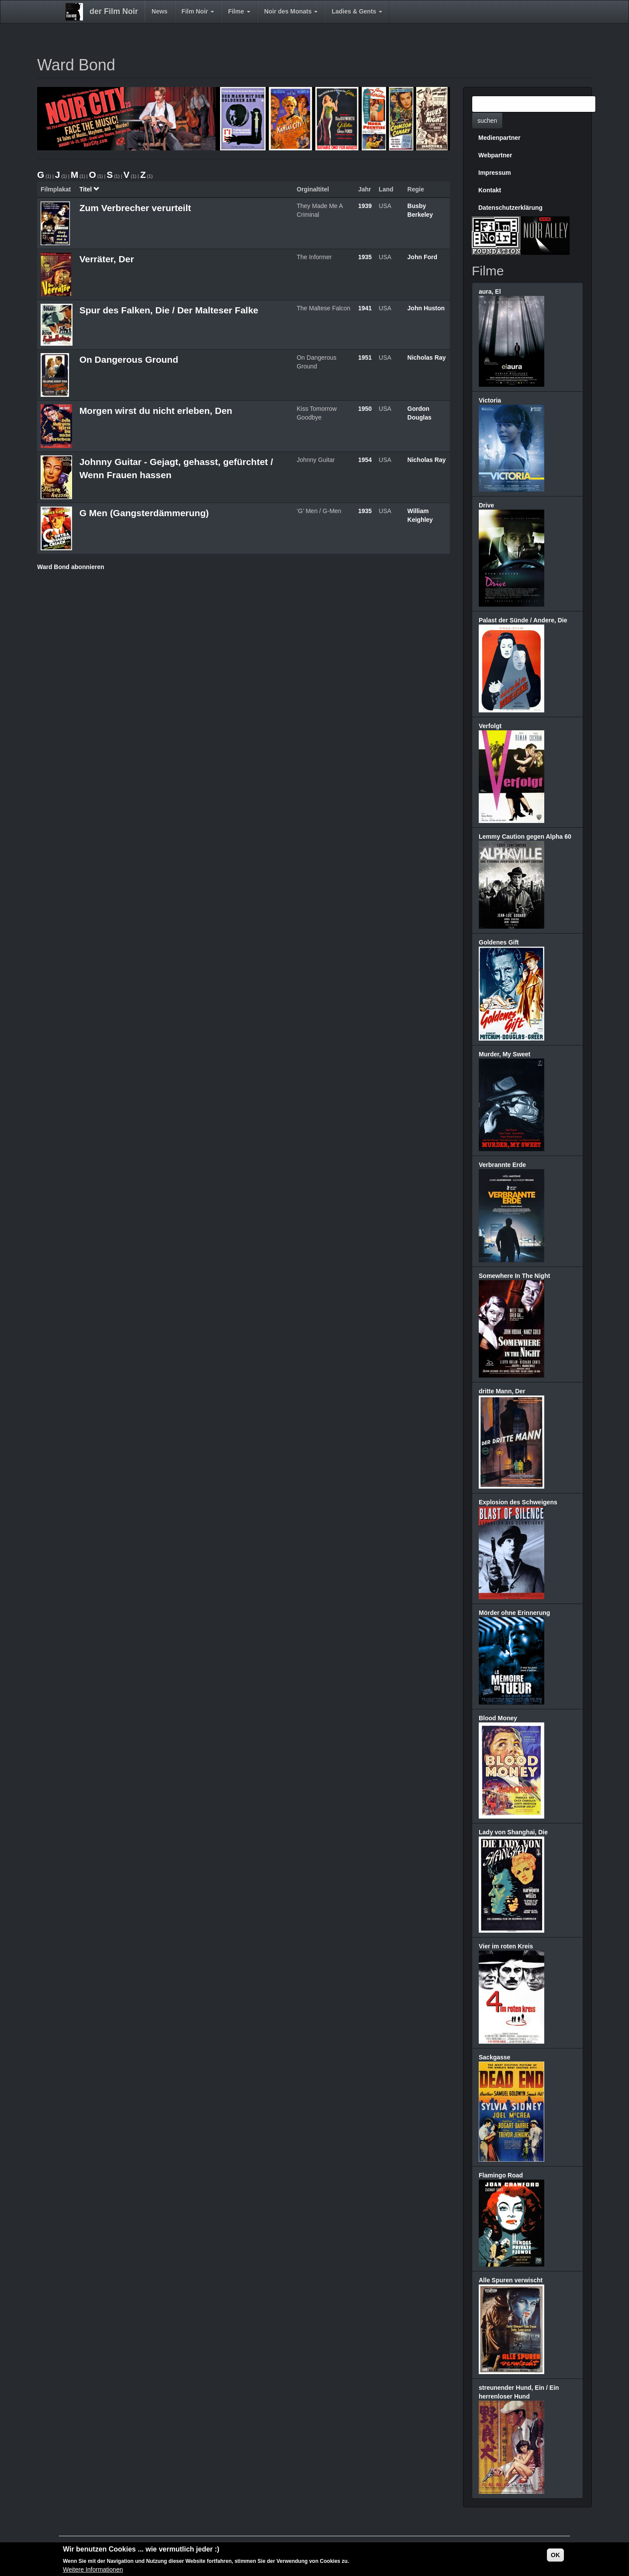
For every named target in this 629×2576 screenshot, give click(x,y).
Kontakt (489, 190)
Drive (486, 505)
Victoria (490, 400)
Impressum (494, 172)
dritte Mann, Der (502, 1391)
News (160, 11)
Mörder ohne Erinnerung (514, 1612)
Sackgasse (494, 2057)
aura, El (490, 291)
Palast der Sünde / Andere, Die (523, 620)
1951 (365, 357)
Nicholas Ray (427, 357)
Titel (89, 189)
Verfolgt (490, 725)
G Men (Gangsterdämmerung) (144, 513)
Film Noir (198, 11)
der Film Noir (114, 11)
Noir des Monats (291, 11)
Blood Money (498, 1718)
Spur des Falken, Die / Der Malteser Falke (169, 310)
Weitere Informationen (93, 2569)
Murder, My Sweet (504, 1054)
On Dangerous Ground (128, 359)
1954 (365, 459)
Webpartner (495, 155)
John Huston (426, 308)
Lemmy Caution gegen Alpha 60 (525, 836)
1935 (365, 256)
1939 (365, 205)
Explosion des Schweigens (518, 1502)
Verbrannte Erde (502, 1164)
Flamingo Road (501, 2175)
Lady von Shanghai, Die (513, 1832)
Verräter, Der (106, 259)
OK (555, 2555)
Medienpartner (499, 137)
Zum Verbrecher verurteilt (135, 208)
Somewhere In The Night (514, 1275)
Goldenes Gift (499, 942)
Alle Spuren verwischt (511, 2280)
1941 (365, 308)
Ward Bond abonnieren (70, 566)
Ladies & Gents (357, 11)
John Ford (422, 256)
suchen (487, 120)
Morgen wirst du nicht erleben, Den (155, 411)
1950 (365, 408)
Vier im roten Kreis (506, 1946)
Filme (239, 11)
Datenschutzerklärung (510, 207)
